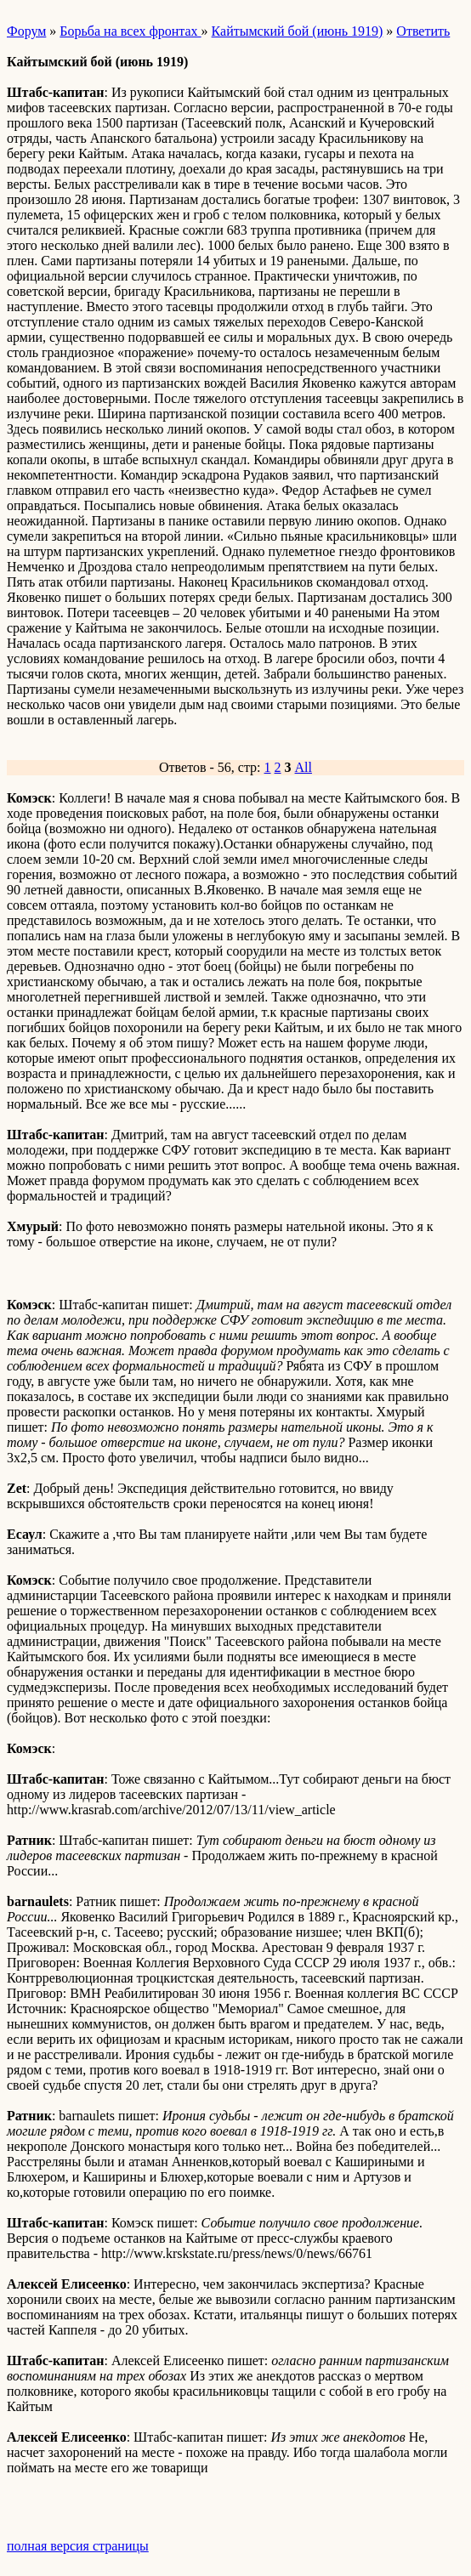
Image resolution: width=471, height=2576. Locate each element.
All (303, 767)
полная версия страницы (78, 2546)
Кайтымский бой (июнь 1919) (297, 31)
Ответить (423, 31)
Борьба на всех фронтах (130, 31)
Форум (26, 31)
